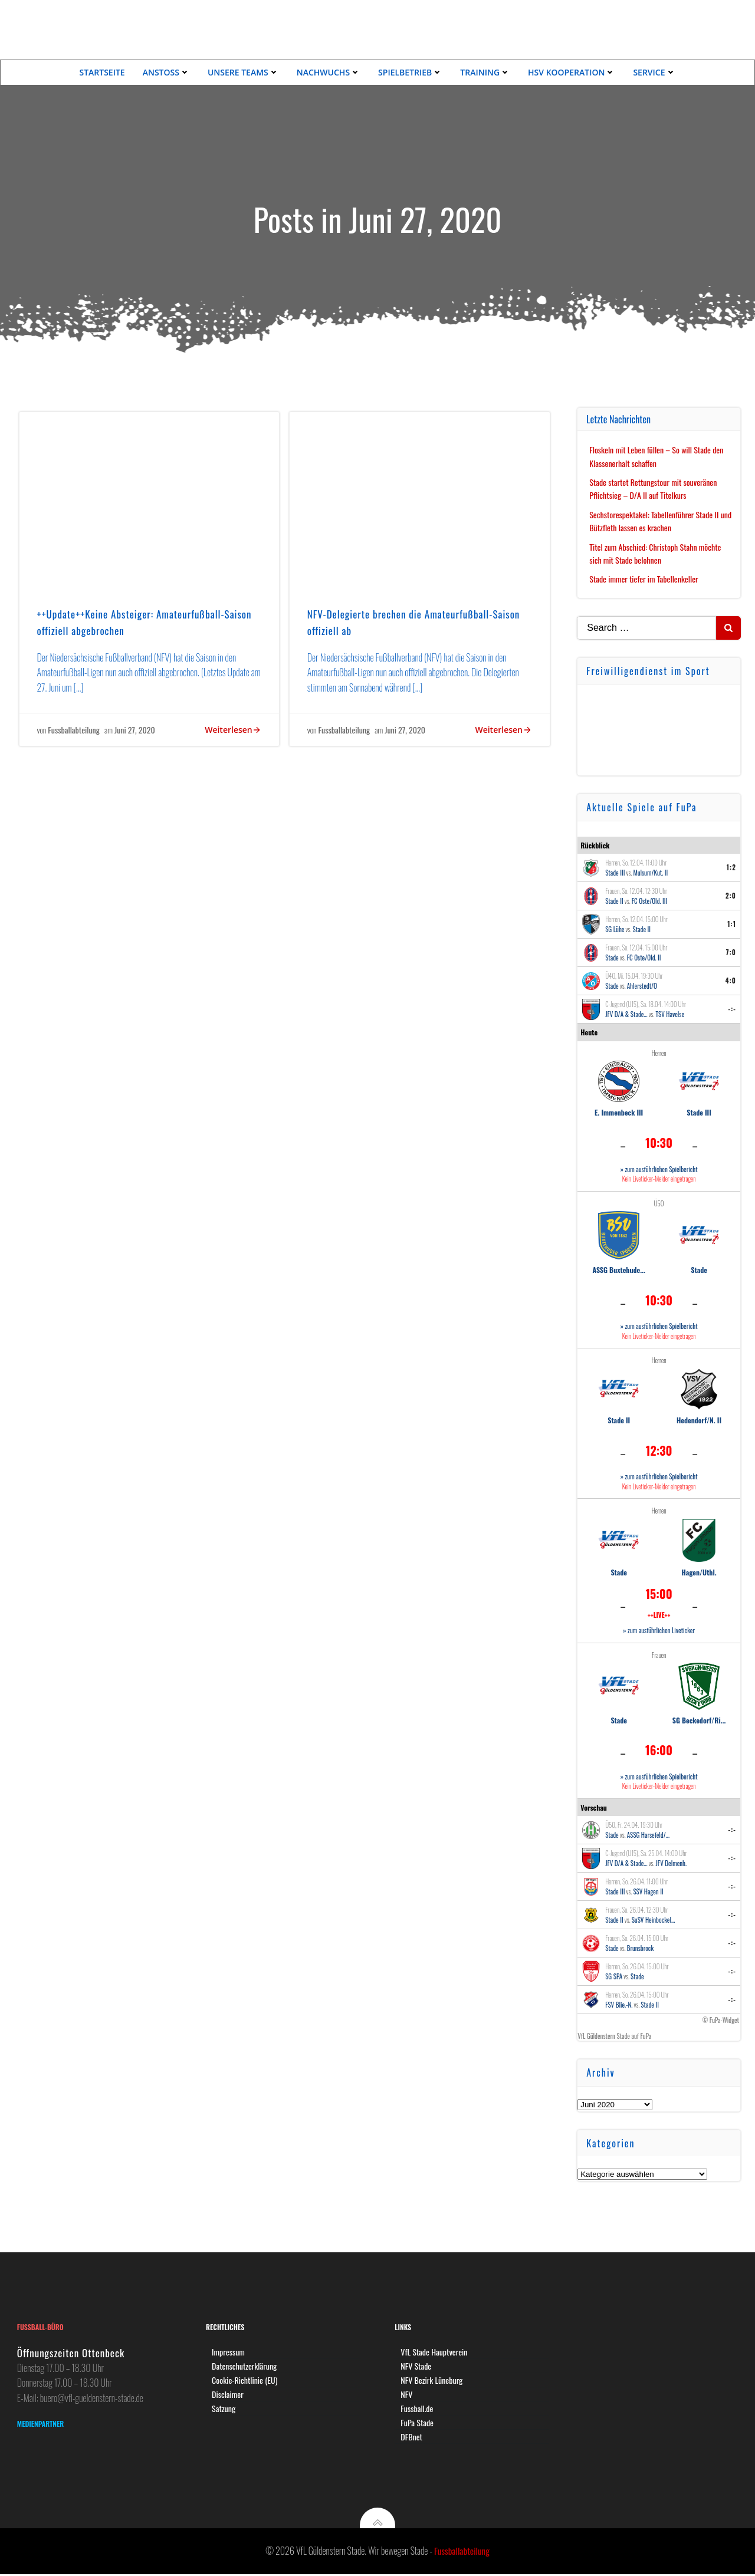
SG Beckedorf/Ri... (699, 1719)
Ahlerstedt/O (642, 985)
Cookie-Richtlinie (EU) (245, 2380)
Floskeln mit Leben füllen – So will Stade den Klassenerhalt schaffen (657, 455)
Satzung (224, 2409)
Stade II (614, 900)
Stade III (615, 872)
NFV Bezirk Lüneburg (432, 2380)
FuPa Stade (417, 2423)
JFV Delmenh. (671, 1862)
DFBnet (412, 2437)
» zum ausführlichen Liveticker (659, 1629)
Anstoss (166, 72)
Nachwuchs (328, 72)
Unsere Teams (243, 72)
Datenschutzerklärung (244, 2366)
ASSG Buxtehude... (619, 1269)
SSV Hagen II (648, 1890)
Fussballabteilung (74, 730)
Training (485, 72)
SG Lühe (614, 928)
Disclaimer (228, 2395)
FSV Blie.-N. (618, 2003)
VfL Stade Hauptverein (434, 2352)
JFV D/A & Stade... (626, 1013)
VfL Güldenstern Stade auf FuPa (615, 2035)
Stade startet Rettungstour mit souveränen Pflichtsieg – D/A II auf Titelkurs (653, 488)
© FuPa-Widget (721, 2019)
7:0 (731, 951)
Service (654, 72)
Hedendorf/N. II (699, 1419)
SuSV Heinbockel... (653, 1918)
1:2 (731, 866)
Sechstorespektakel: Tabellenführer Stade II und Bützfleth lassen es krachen (661, 520)
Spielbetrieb (410, 72)
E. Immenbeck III (619, 1112)
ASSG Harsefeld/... (648, 1833)
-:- (732, 1008)
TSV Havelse (670, 1013)
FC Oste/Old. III (650, 900)
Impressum (228, 2352)
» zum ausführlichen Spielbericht (659, 1168)
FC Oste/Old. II (644, 957)
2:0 (731, 895)
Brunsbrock (640, 1947)
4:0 (731, 980)
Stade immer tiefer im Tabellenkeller (644, 578)
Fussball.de (417, 2409)
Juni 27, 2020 (134, 730)
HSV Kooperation (571, 72)
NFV (407, 2395)
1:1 (731, 923)
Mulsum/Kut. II (650, 872)
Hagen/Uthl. (699, 1571)
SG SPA (613, 1975)
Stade (612, 957)
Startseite (101, 72)
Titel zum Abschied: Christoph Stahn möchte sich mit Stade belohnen (655, 552)
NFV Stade (416, 2366)
